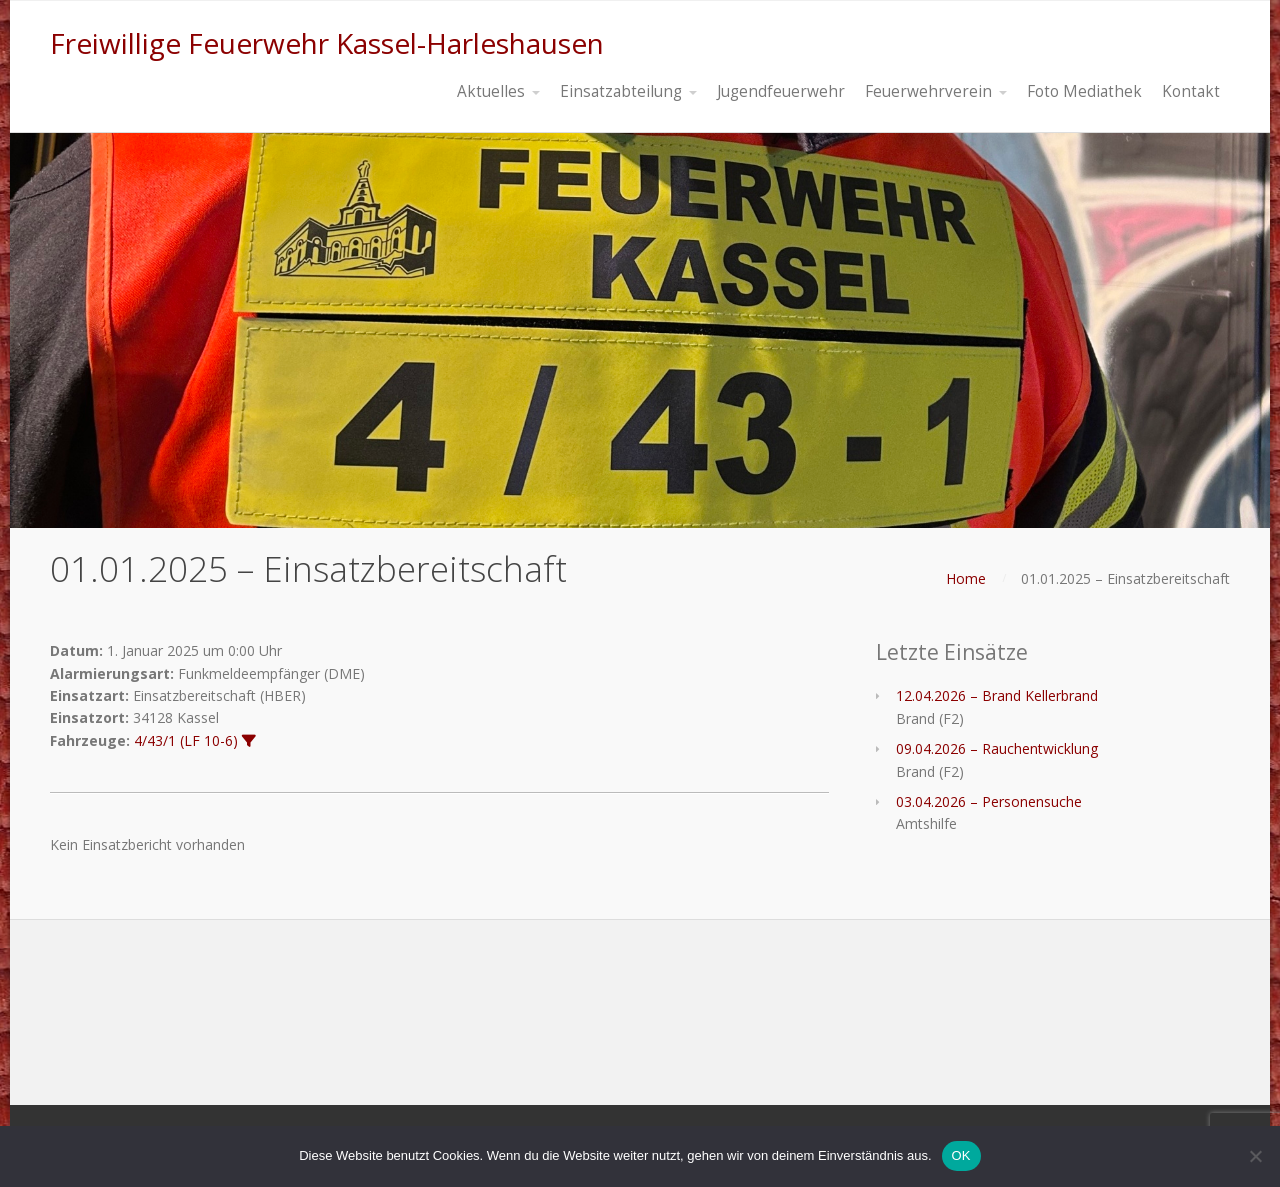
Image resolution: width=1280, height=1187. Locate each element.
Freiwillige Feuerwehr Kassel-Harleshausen (327, 43)
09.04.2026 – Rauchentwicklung (997, 748)
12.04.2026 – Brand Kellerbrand (997, 695)
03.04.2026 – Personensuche (989, 801)
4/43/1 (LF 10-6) (186, 740)
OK (961, 1155)
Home (966, 578)
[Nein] (1255, 1156)
